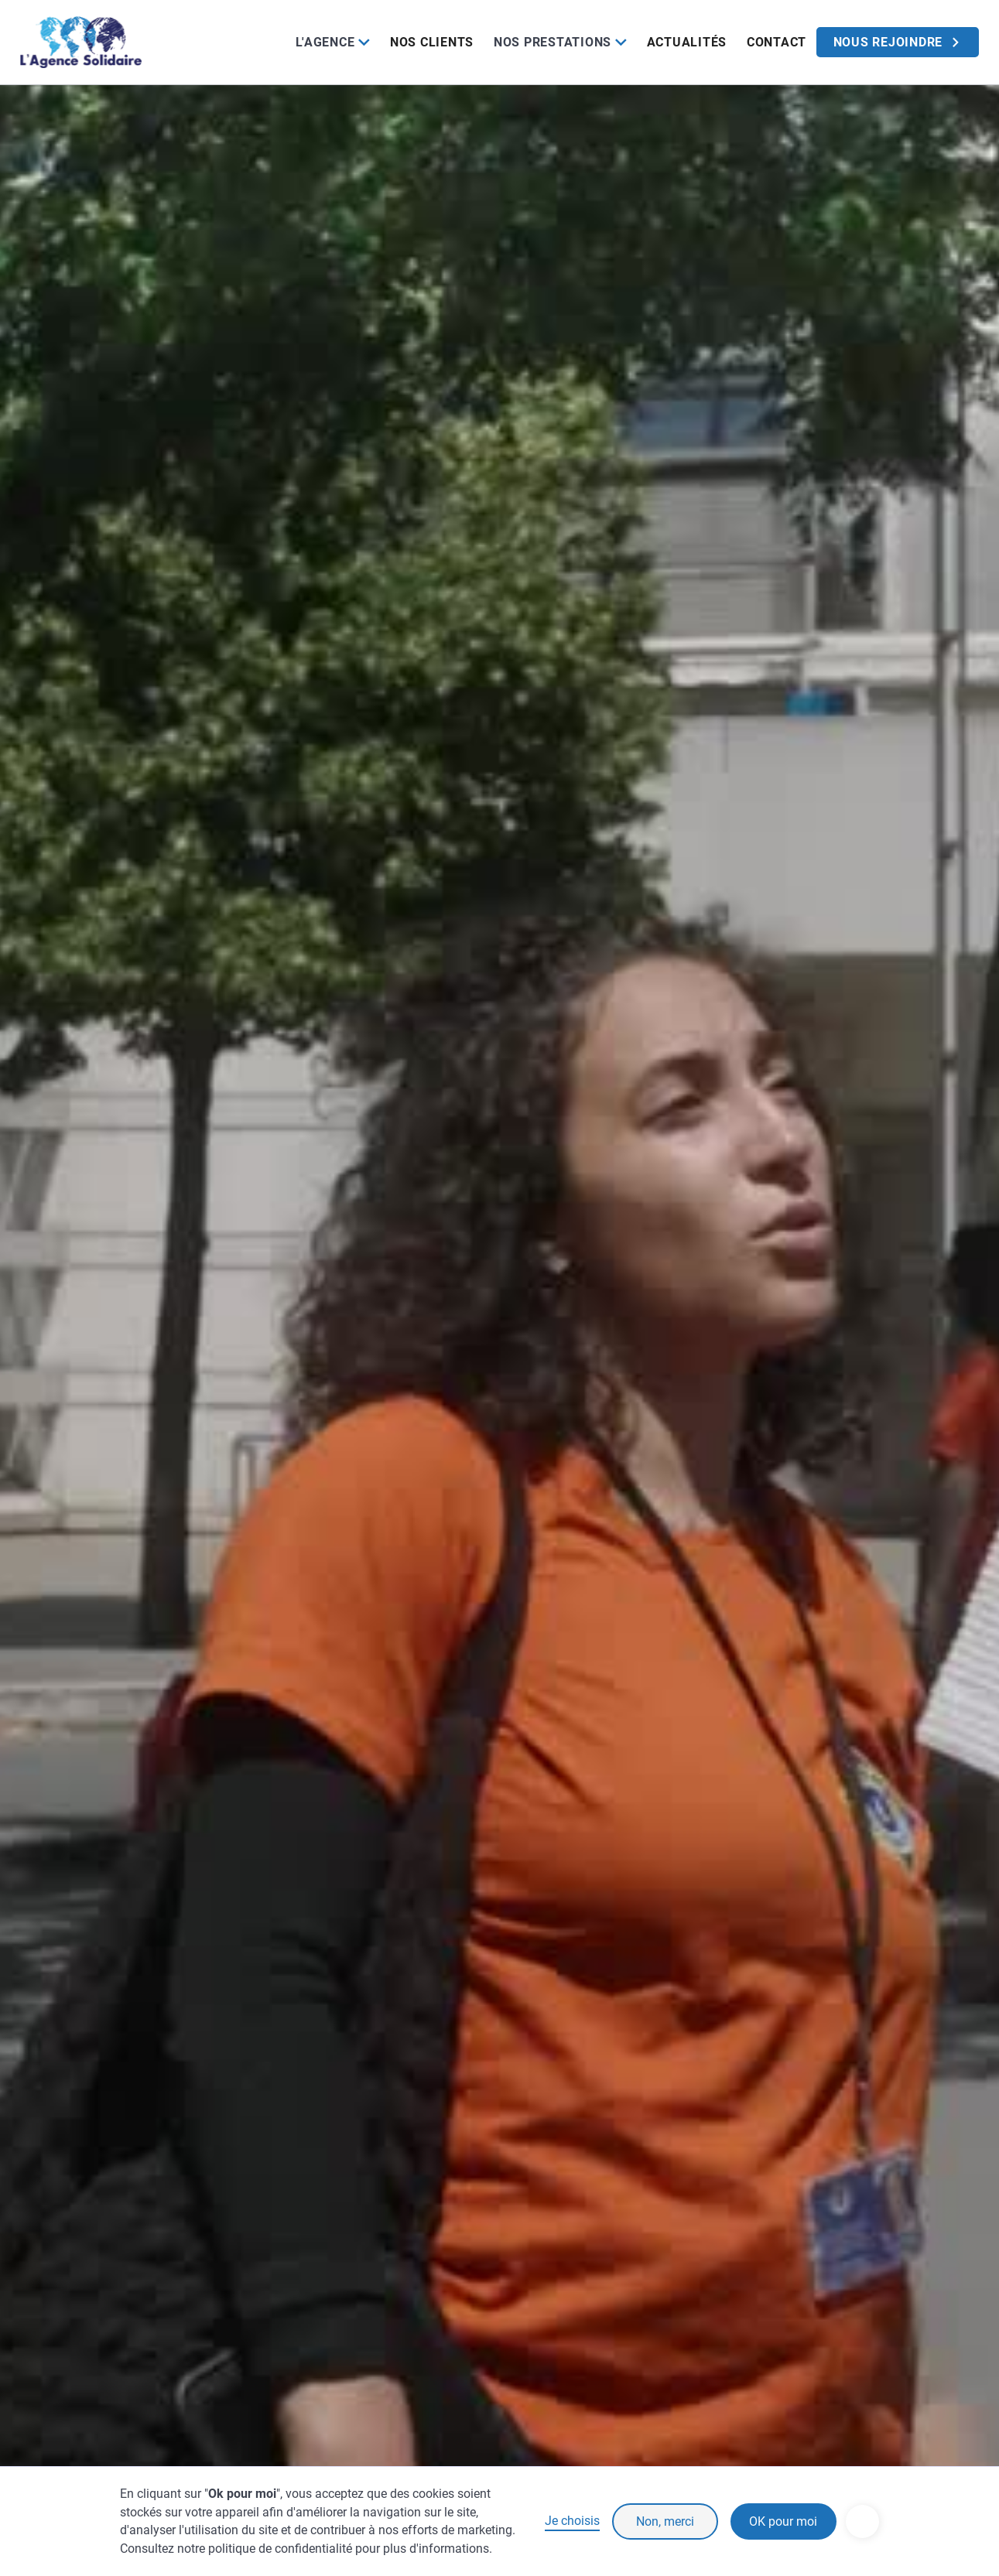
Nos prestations (552, 42)
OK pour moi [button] (783, 2521)
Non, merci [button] (665, 2521)
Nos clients (432, 42)
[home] (81, 42)
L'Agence (325, 42)
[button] (332, 42)
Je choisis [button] (572, 2520)
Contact (776, 42)
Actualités (687, 42)
